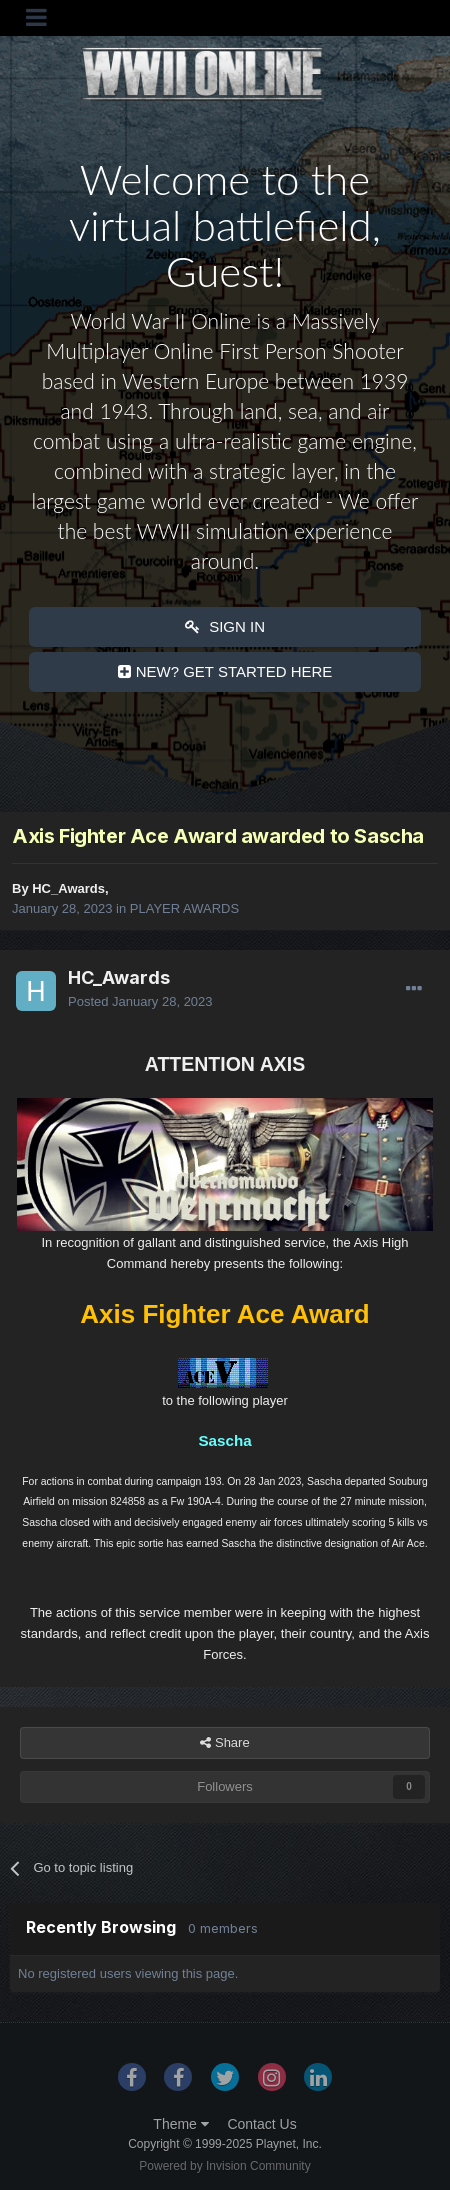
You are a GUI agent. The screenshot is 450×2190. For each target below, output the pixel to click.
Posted (140, 1001)
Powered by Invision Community (224, 2166)
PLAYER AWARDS (184, 908)
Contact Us (261, 2124)
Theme (180, 2124)
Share (224, 1743)
